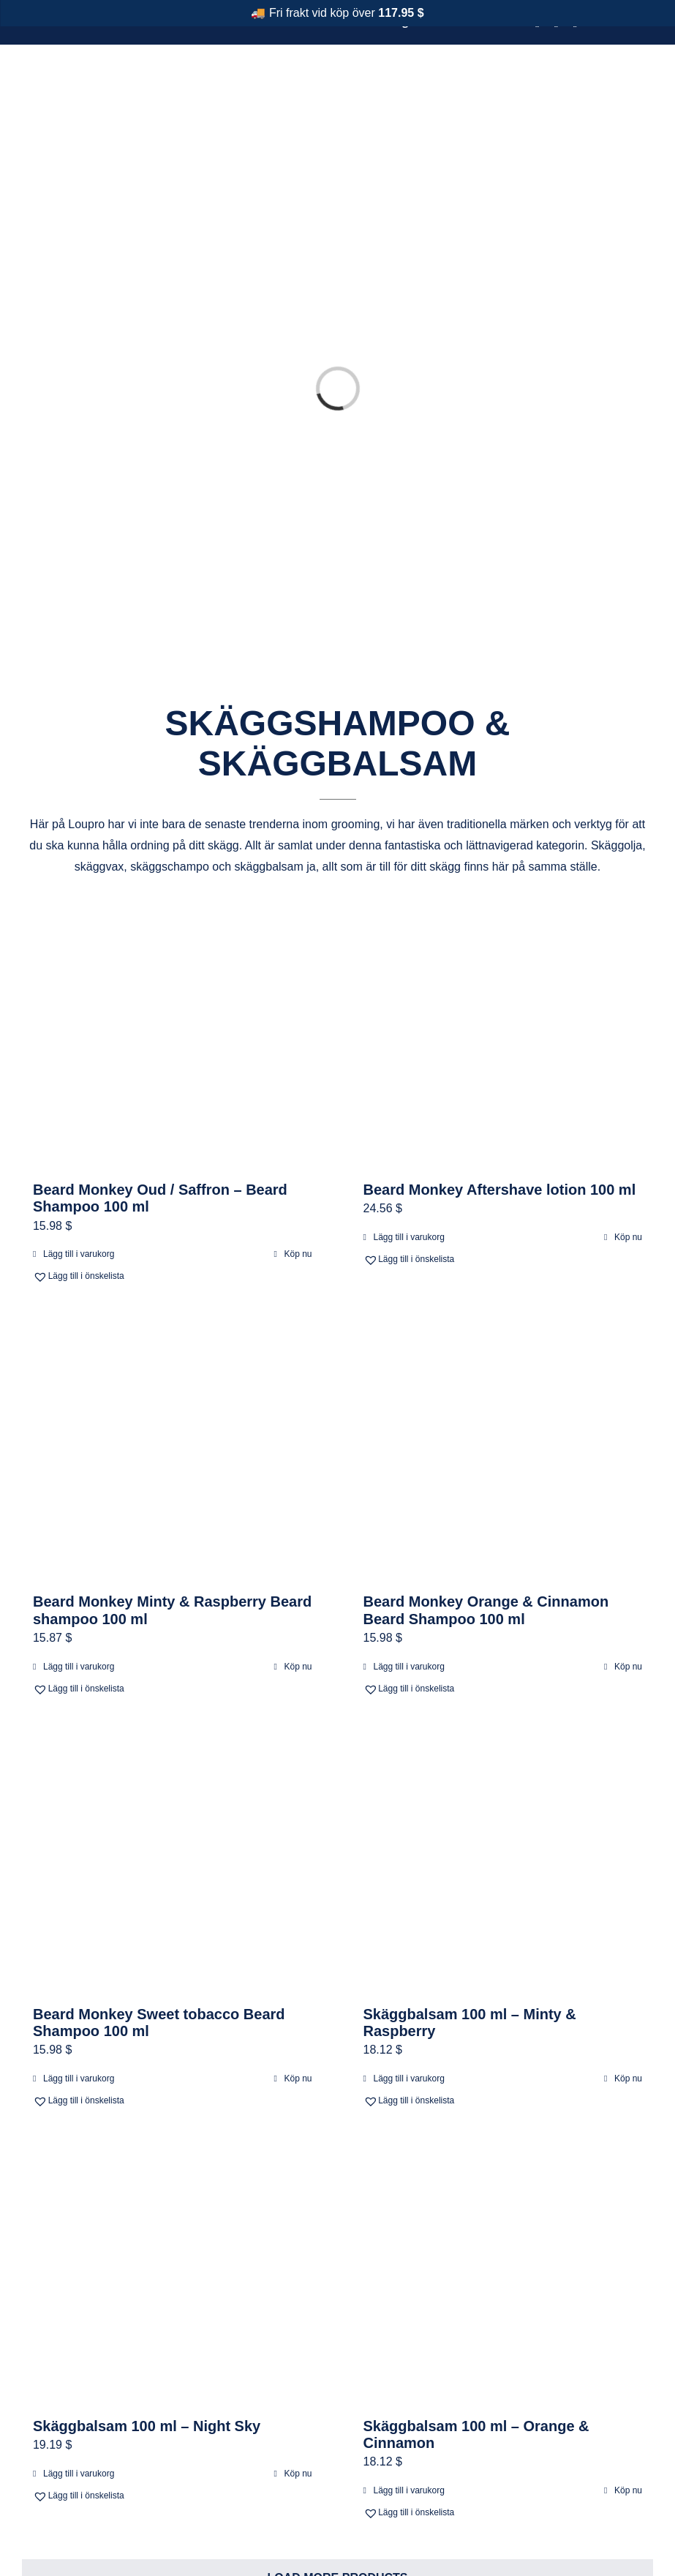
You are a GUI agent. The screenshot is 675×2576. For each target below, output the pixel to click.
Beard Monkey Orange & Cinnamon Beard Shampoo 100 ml (486, 1609)
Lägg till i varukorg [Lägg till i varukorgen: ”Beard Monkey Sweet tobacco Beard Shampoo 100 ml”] (78, 2078)
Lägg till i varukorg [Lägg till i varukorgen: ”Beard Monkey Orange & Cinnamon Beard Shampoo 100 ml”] (409, 1666)
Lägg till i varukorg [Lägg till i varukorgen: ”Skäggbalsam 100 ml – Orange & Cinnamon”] (409, 2490)
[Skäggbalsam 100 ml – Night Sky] (172, 2275)
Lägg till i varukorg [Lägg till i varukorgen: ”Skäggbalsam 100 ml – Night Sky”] (78, 2473)
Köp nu (298, 1254)
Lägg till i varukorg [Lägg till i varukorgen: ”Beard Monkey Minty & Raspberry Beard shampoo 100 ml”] (78, 1666)
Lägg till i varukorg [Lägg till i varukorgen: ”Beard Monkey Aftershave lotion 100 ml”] (409, 1237)
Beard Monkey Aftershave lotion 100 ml (499, 1190)
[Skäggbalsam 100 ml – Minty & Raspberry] (503, 1863)
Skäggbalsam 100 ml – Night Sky (146, 2426)
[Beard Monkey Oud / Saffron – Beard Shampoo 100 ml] (172, 1039)
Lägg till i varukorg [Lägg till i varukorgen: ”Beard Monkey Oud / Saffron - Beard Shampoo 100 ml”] (78, 1254)
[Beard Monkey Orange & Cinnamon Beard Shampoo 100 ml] (503, 1451)
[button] (101, 1276)
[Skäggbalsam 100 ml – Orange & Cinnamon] (503, 2275)
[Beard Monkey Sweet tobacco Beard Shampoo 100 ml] (172, 1863)
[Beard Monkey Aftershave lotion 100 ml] (503, 1039)
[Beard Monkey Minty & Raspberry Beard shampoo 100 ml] (172, 1451)
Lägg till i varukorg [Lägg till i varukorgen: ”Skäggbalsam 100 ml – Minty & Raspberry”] (409, 2078)
